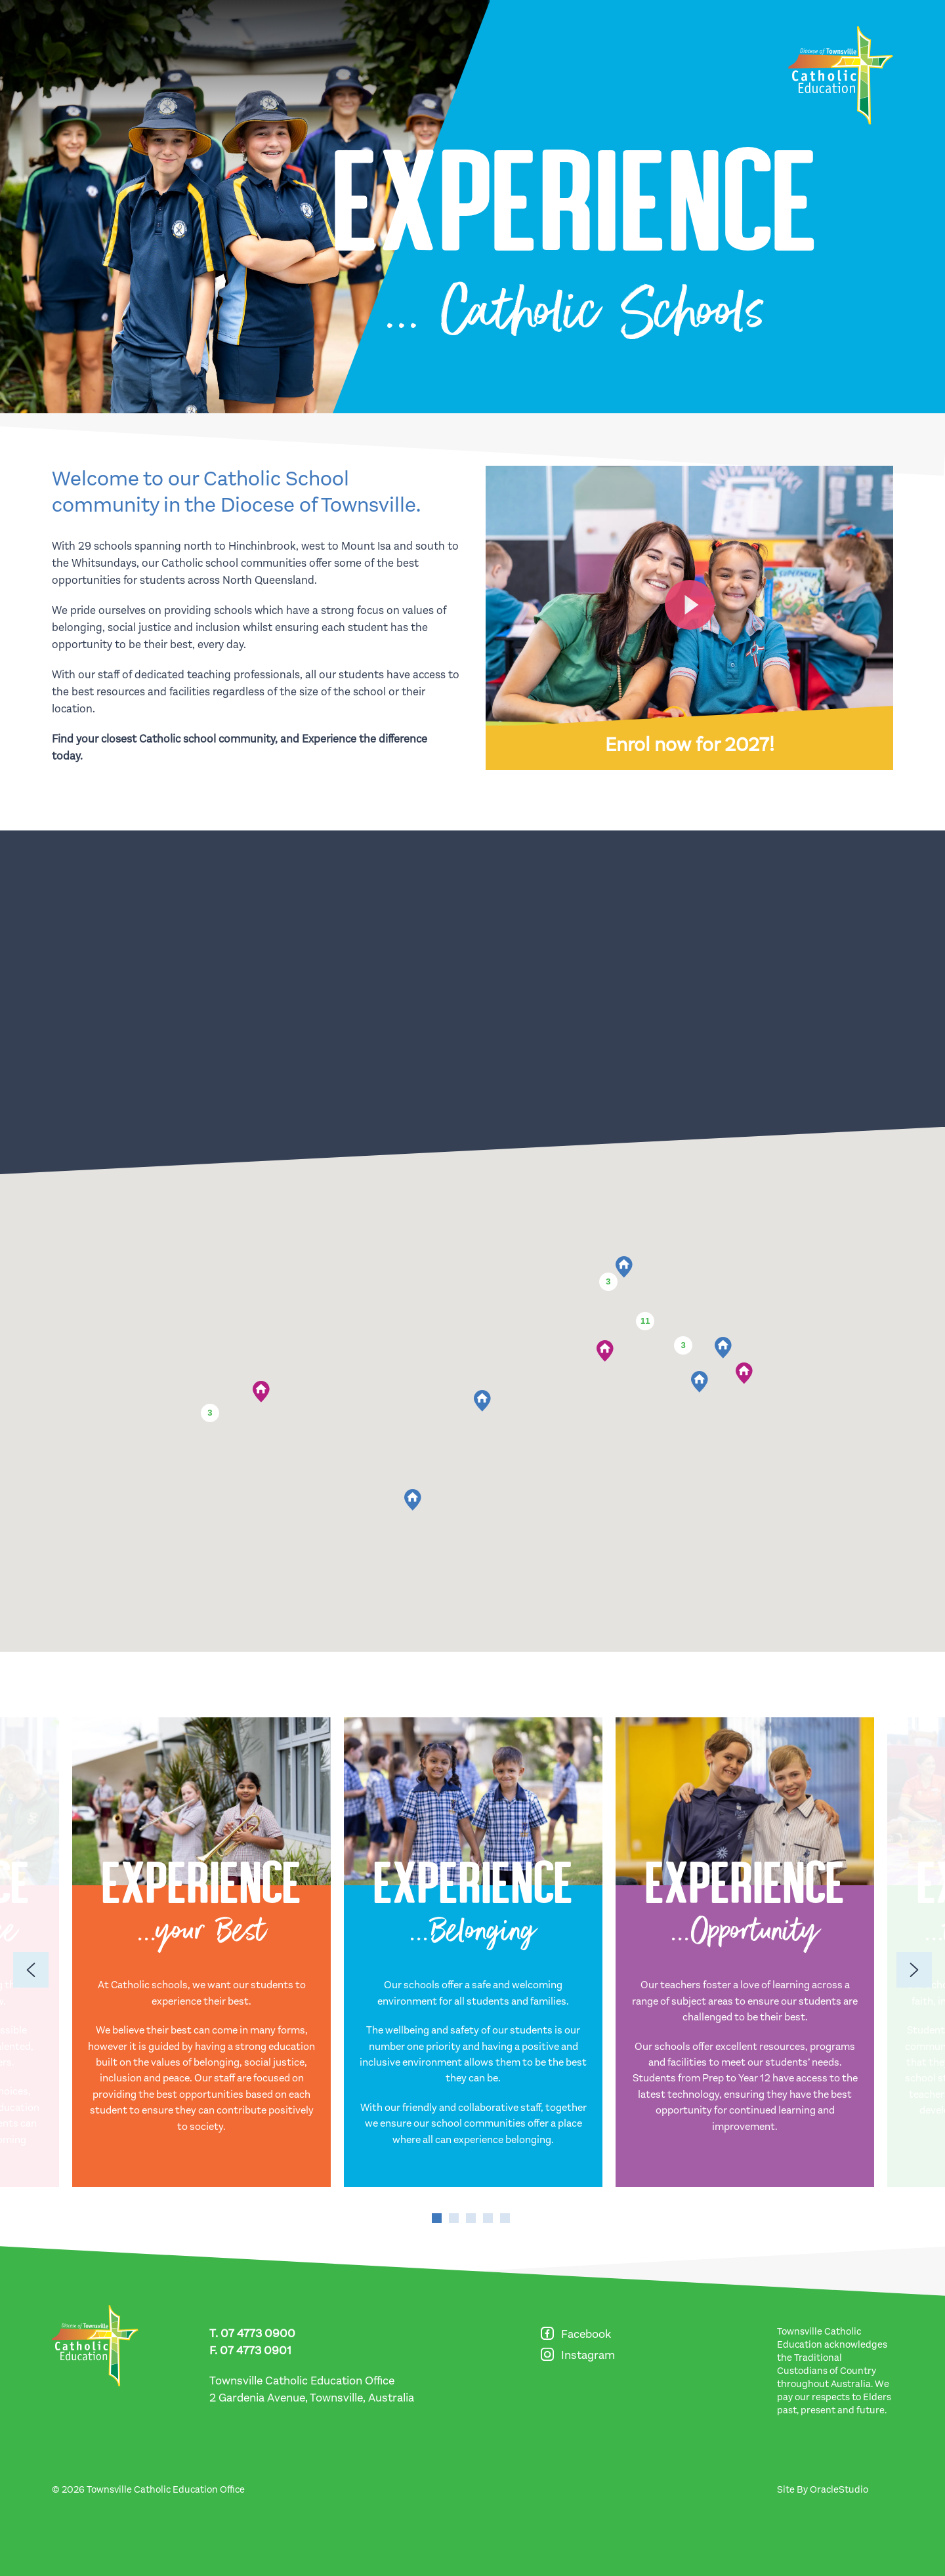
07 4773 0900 (257, 2333)
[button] (624, 1267)
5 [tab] (505, 2218)
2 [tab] (454, 2218)
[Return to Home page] (840, 75)
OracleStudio (839, 2489)
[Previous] (31, 1970)
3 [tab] (471, 2218)
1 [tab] (437, 2218)
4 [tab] (488, 2218)
